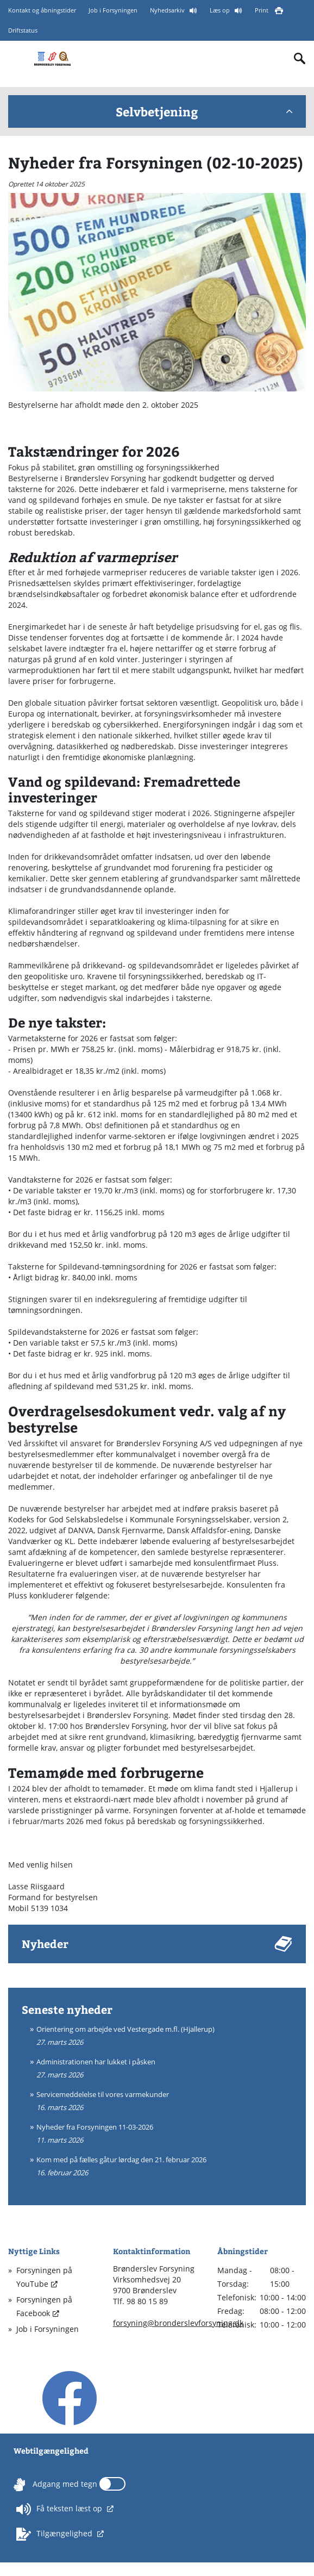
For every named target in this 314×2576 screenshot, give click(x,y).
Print (262, 10)
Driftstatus (22, 31)
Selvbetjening (204, 111)
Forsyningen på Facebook (44, 2306)
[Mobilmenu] (17, 57)
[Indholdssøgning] (300, 59)
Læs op (220, 10)
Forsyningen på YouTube (44, 2277)
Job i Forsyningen (113, 10)
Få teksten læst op (60, 2509)
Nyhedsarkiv (168, 10)
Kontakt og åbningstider (42, 10)
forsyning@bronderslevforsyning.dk (178, 2323)
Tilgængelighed (55, 2534)
